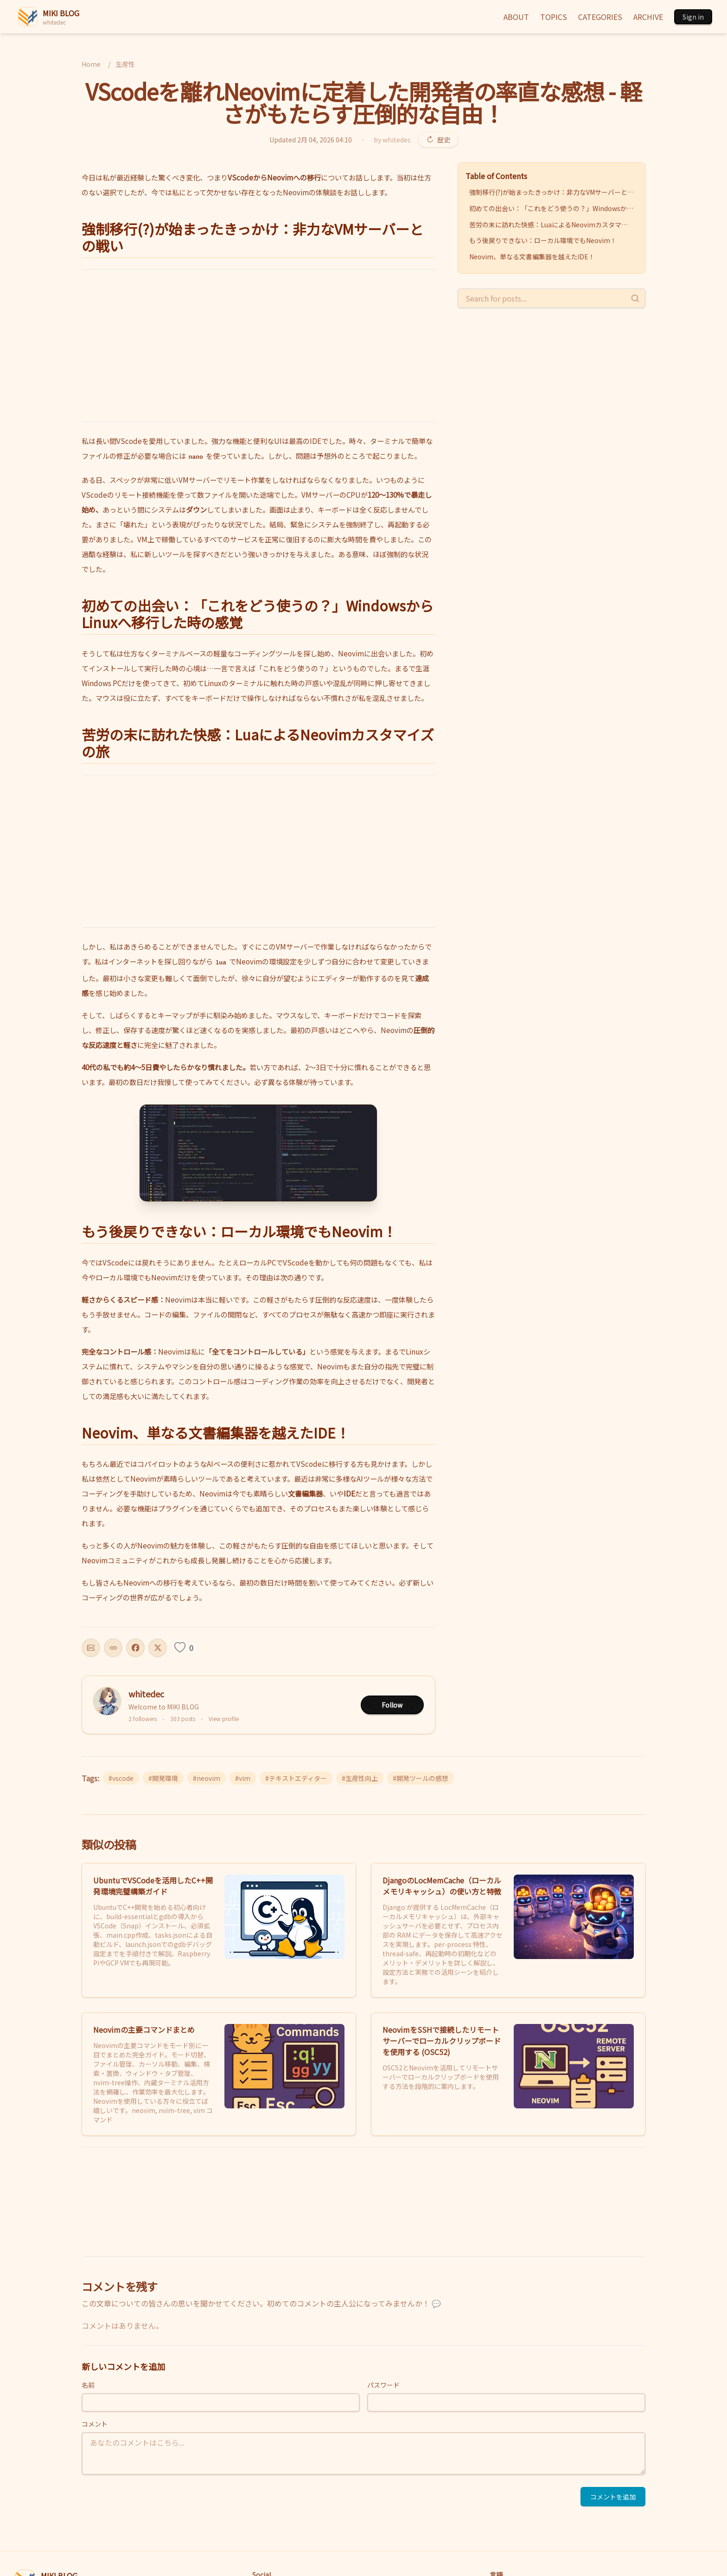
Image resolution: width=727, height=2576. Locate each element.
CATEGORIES (600, 16)
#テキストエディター (296, 1778)
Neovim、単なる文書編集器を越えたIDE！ (532, 256)
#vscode (121, 1778)
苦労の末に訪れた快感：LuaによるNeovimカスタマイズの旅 (553, 224)
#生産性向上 (360, 1778)
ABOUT (516, 16)
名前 (88, 2385)
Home (91, 64)
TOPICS (553, 16)
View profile (224, 1718)
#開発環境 (163, 1778)
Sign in (693, 16)
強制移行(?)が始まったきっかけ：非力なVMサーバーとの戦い (553, 192)
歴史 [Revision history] (438, 139)
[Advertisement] (258, 346)
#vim (242, 1778)
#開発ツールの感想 (420, 1778)
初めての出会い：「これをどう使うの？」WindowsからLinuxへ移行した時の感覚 (553, 208)
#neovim (206, 1778)
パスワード (383, 2385)
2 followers (142, 1718)
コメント (95, 2423)
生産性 (125, 64)
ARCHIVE (648, 16)
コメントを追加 (613, 2496)
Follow (392, 1704)
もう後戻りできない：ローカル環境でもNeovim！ (543, 240)
